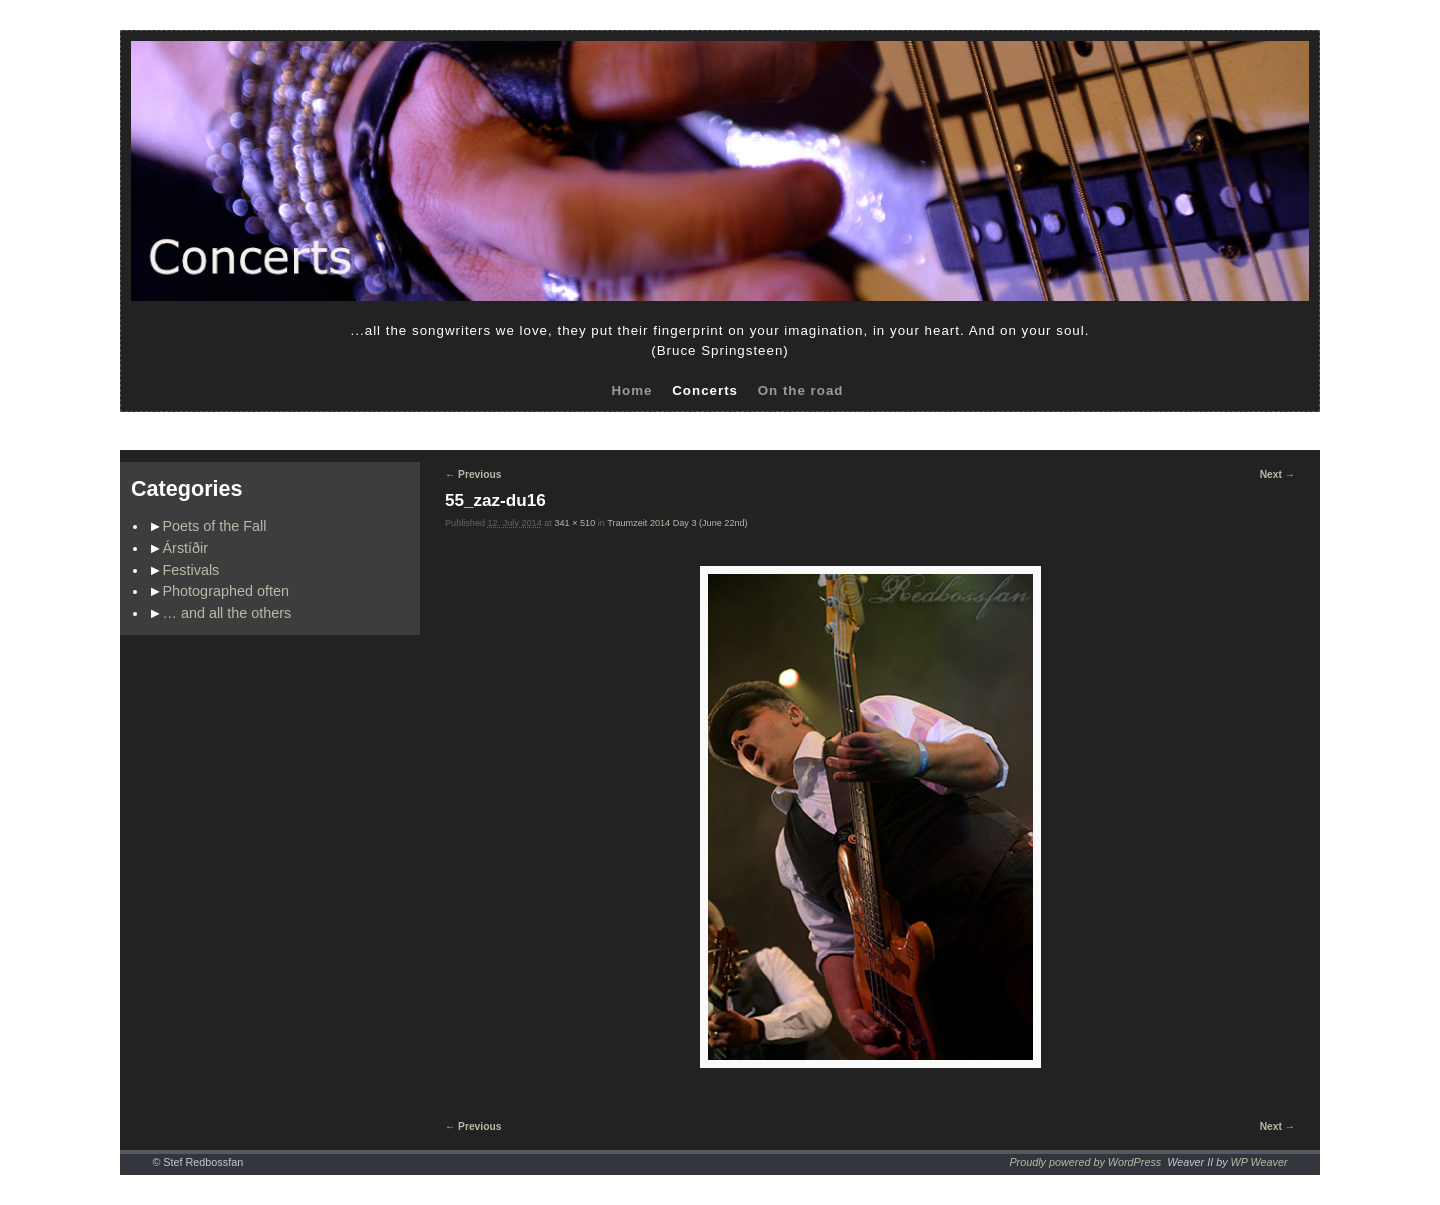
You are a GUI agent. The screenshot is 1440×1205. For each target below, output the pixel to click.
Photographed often (226, 591)
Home (631, 390)
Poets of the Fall (215, 526)
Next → (1277, 474)
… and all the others (227, 613)
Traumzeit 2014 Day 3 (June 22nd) (677, 523)
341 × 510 (574, 523)
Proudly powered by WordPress (1085, 1162)
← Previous (473, 474)
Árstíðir (186, 548)
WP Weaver (1259, 1162)
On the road (801, 390)
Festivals (191, 570)
